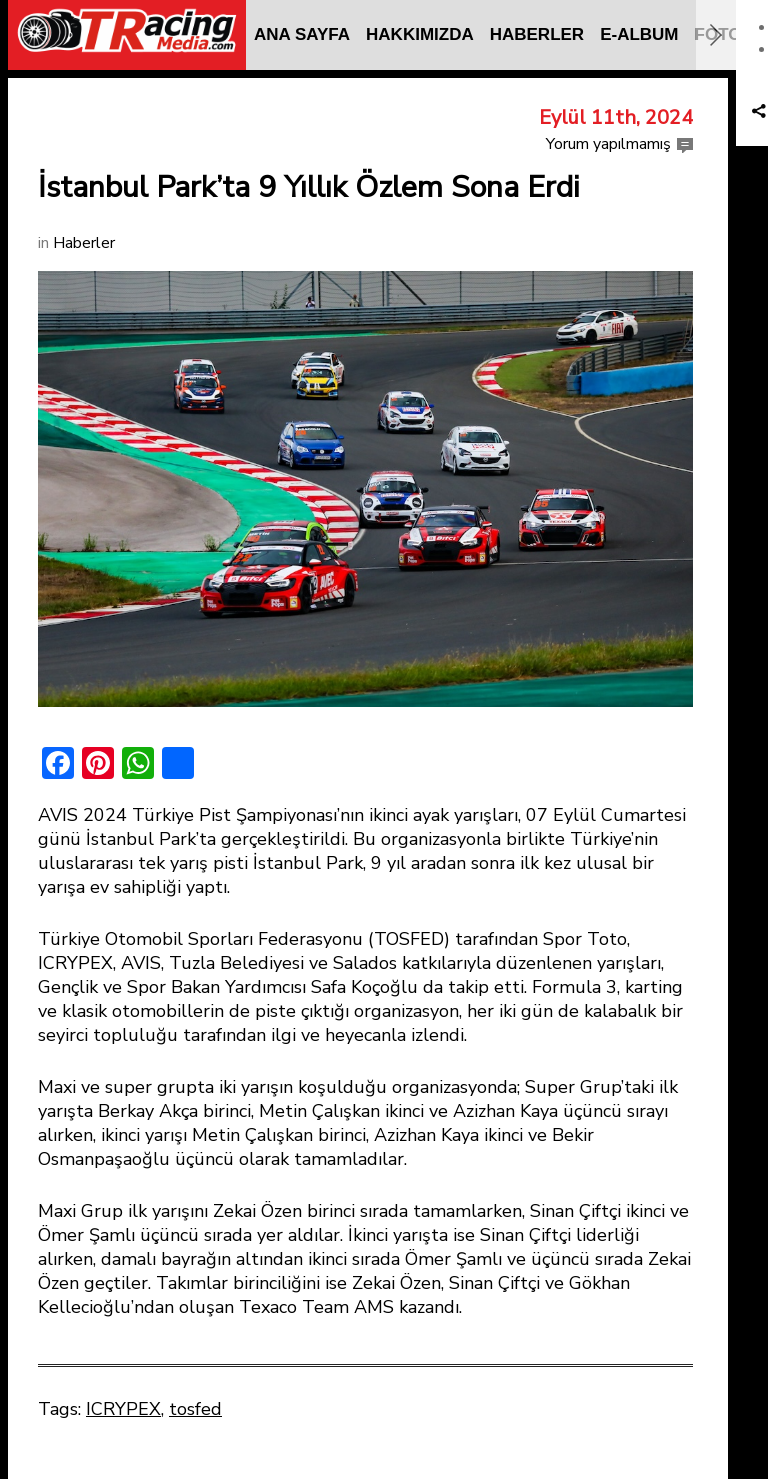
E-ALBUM (639, 34)
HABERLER (537, 34)
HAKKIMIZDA (420, 34)
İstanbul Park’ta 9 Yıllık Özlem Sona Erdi (309, 187)
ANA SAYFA (302, 34)
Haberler (84, 243)
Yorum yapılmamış (608, 144)
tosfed (195, 1409)
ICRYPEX (123, 1409)
